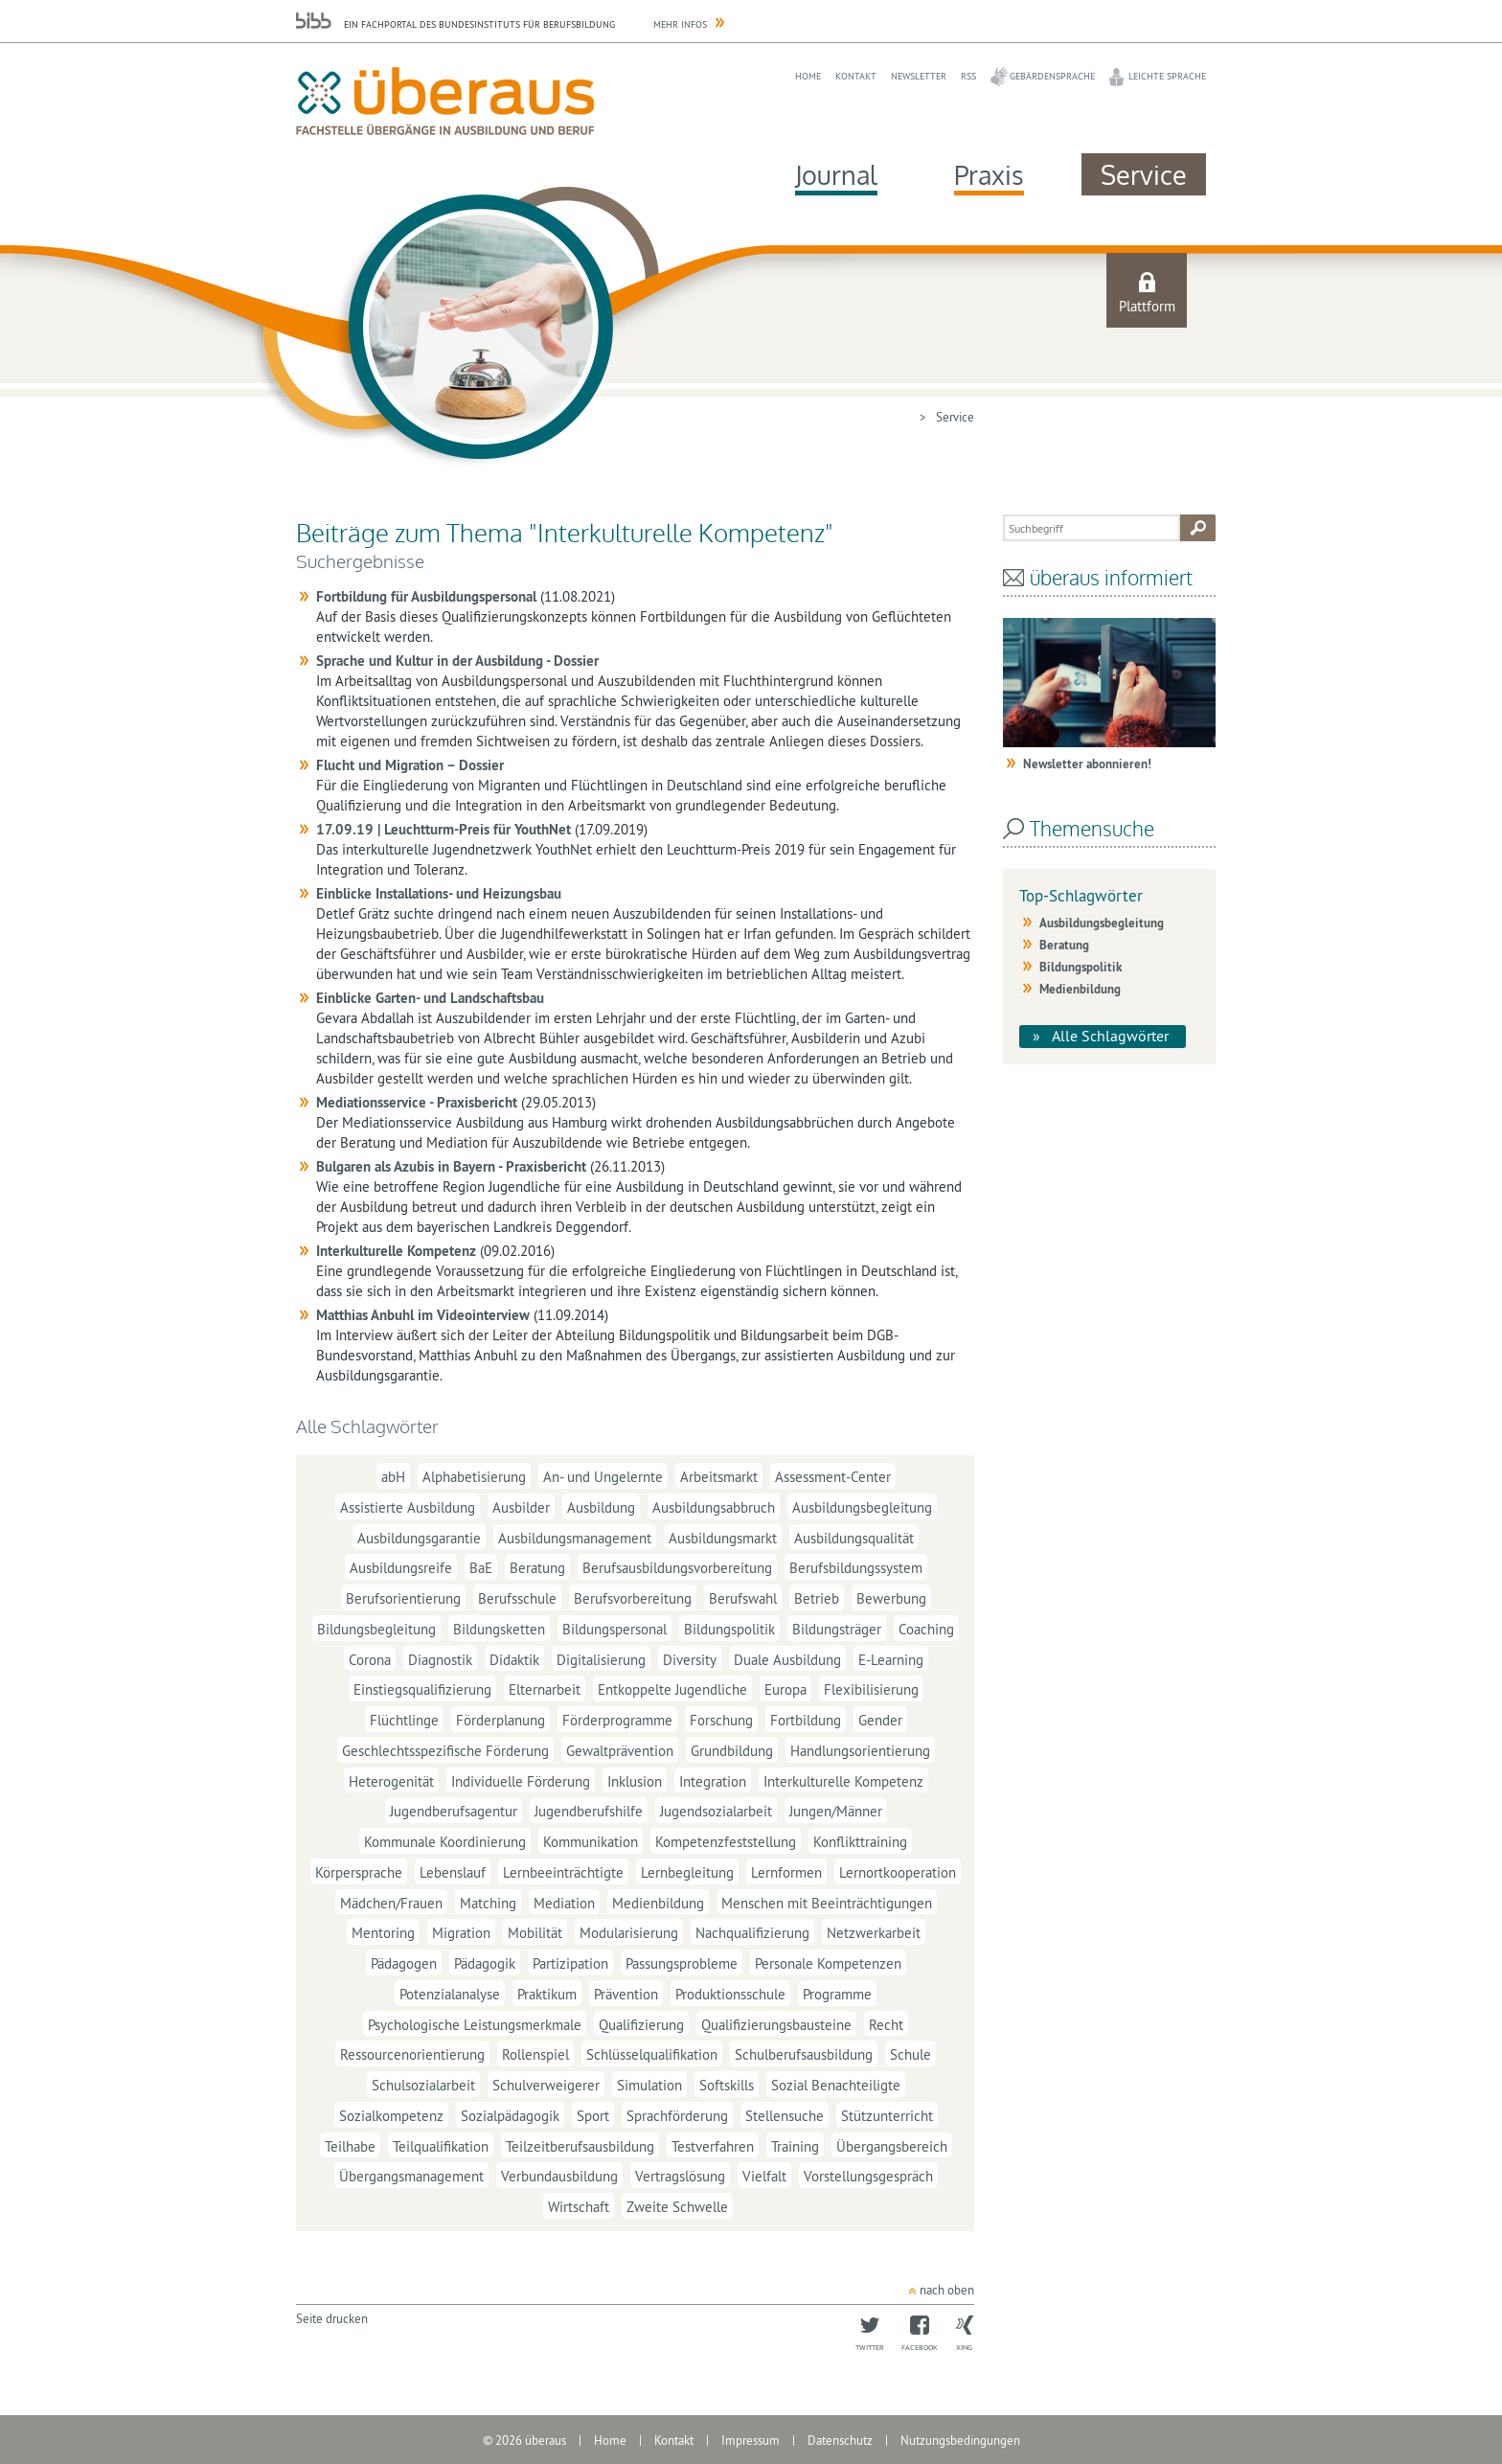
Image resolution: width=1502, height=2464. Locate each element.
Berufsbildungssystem (855, 1568)
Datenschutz (840, 2440)
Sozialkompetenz (391, 2116)
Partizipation (570, 1963)
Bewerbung (891, 1598)
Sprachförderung (677, 2116)
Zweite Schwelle (677, 2207)
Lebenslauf (453, 1872)
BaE (480, 1568)
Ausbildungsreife (401, 1568)
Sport (593, 2116)
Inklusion (634, 1780)
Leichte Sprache (1167, 76)
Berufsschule (517, 1598)
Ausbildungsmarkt (723, 1537)
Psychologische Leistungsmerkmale (474, 2024)
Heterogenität (391, 1780)
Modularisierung (629, 1933)
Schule (910, 2054)
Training (795, 2145)
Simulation (649, 2085)
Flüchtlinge (404, 1720)
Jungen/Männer (835, 1811)
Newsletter (918, 76)
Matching (488, 1902)
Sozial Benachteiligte (835, 2085)
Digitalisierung (601, 1659)
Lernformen (786, 1872)
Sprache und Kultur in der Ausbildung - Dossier (457, 660)
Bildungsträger (836, 1629)
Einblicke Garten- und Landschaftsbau (430, 998)
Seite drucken (332, 2318)
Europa (785, 1689)
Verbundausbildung (559, 2176)
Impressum (750, 2440)
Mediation (564, 1902)
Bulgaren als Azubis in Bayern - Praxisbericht (451, 1166)
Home (808, 76)
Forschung (721, 1720)
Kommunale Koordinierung (445, 1842)
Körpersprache (358, 1872)
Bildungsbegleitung (376, 1629)
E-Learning (890, 1659)
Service (1144, 174)
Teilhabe (350, 2145)
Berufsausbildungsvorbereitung (677, 1568)
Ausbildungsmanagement (574, 1537)
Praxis (989, 174)
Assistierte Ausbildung (407, 1507)
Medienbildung (658, 1902)
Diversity (690, 1659)
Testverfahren (712, 2145)
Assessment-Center (833, 1477)
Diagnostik (440, 1659)
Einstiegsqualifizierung (422, 1689)
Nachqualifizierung (752, 1933)
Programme (837, 1994)
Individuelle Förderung (520, 1780)
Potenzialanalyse (449, 1994)
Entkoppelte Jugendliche (672, 1689)
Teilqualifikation (441, 2145)
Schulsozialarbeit (423, 2085)
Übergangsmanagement (411, 2176)
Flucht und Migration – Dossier (410, 765)
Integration (712, 1780)
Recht (886, 2024)
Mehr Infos (680, 24)
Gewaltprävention (619, 1751)
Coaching (926, 1629)
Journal (836, 174)
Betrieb (816, 1598)
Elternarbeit (544, 1689)
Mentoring (383, 1933)
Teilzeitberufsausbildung (580, 2145)
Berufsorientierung (403, 1598)
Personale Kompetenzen (828, 1963)
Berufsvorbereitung (633, 1598)
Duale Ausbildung (787, 1659)
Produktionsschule (730, 1994)
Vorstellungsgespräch (868, 2176)
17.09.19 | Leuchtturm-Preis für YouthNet (443, 829)
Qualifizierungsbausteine (776, 2024)
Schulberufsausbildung (804, 2054)
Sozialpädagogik (510, 2116)
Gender (880, 1720)
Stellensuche (784, 2116)
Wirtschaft (578, 2207)
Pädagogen (404, 1963)
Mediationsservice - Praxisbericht (416, 1102)
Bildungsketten (499, 1629)
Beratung (537, 1568)
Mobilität (535, 1933)
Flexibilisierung (871, 1689)
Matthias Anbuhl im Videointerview (423, 1315)
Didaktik (514, 1659)
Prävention (626, 1994)
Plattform (1147, 306)
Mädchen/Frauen (391, 1902)
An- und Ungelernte (603, 1477)
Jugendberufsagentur (453, 1811)
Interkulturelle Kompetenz (396, 1251)
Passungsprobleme (682, 1963)
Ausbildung (601, 1507)
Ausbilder (521, 1507)
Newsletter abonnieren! (1087, 764)
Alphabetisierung (474, 1477)
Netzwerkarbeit (874, 1933)
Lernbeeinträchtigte (563, 1872)
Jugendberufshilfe (589, 1811)
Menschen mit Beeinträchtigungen (826, 1902)
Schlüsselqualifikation (651, 2054)
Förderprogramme (617, 1720)
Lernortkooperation (897, 1872)
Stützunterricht (887, 2116)
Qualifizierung (641, 2024)
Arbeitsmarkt (719, 1477)
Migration (461, 1933)
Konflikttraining (860, 1842)
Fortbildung (805, 1720)
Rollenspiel (535, 2054)
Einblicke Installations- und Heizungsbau (438, 893)
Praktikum (547, 1994)
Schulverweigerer (546, 2085)
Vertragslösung (680, 2176)
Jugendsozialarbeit (716, 1811)
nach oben (947, 2289)
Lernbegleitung (687, 1872)
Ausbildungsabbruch (713, 1507)
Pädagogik (484, 1963)
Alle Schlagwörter (1110, 1035)
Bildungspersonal (614, 1629)
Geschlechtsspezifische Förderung (445, 1751)
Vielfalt (764, 2176)
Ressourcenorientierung (412, 2054)
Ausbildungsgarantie (419, 1537)
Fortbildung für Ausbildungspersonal (426, 596)
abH (393, 1477)
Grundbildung (732, 1751)
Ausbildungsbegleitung (862, 1507)
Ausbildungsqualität (854, 1537)
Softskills (726, 2085)
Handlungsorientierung (860, 1751)
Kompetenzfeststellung (725, 1842)
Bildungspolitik (729, 1629)
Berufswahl (743, 1598)
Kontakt (855, 76)
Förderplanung (500, 1720)
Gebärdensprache (1052, 76)
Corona (370, 1659)
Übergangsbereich (891, 2145)
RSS (968, 76)
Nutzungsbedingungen (960, 2440)
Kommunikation (590, 1842)
